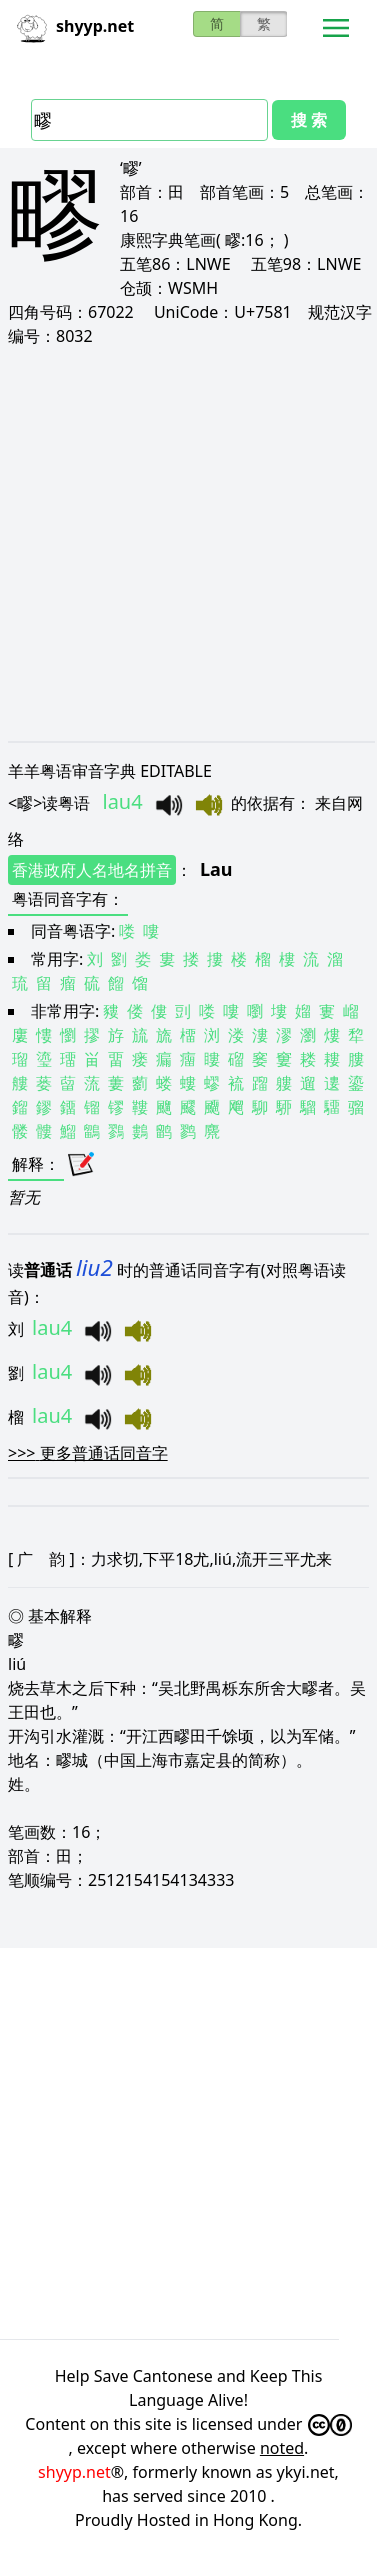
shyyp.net (74, 2472)
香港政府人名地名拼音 (92, 870)
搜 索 (309, 120)
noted (282, 2448)
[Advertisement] (187, 543)
